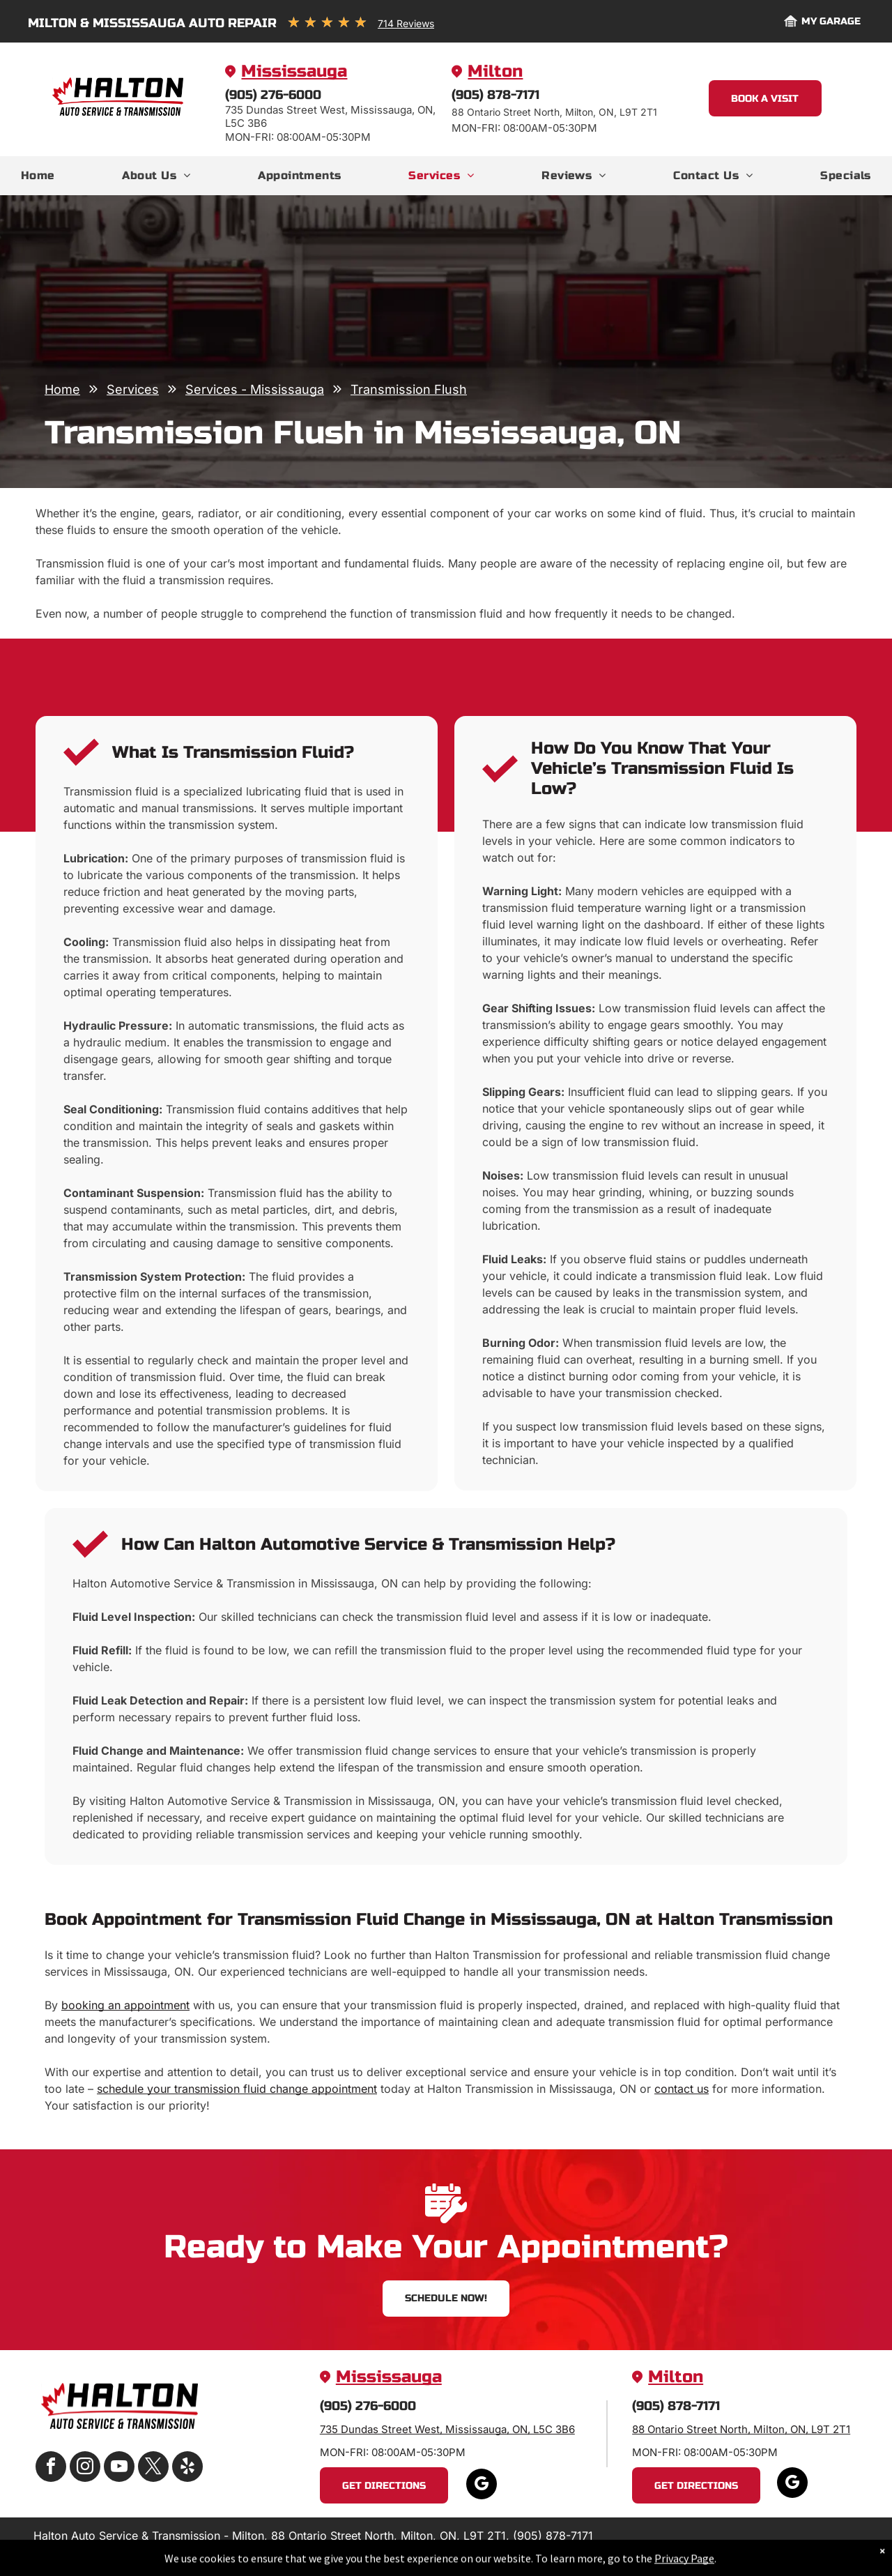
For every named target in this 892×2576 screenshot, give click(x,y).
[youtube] (119, 2468)
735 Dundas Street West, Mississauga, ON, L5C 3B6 (447, 2429)
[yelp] (187, 2468)
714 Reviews (406, 23)
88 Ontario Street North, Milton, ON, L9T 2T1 (741, 2429)
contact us (681, 2089)
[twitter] (153, 2468)
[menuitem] (38, 175)
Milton (495, 71)
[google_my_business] (481, 2486)
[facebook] (51, 2468)
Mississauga (294, 71)
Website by (809, 2548)
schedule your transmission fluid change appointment (237, 2089)
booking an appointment (125, 2005)
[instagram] (85, 2468)
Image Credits (742, 2548)
